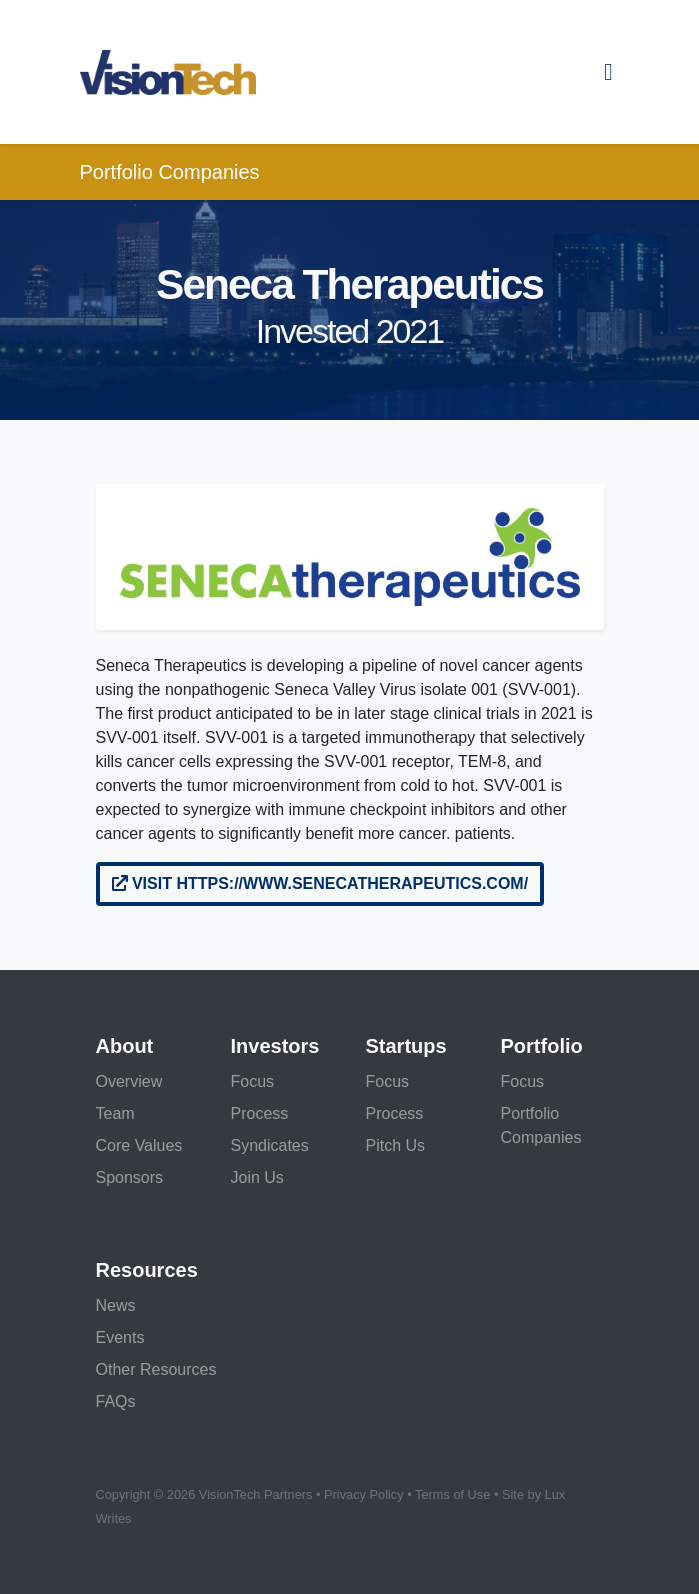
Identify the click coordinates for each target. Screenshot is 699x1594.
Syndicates (270, 1145)
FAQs (116, 1401)
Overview (129, 1081)
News (116, 1305)
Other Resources (156, 1369)
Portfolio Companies (170, 172)
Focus (253, 1081)
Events (120, 1337)
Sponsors (130, 1177)
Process (260, 1113)
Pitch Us (396, 1145)
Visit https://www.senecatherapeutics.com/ (320, 883)
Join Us (257, 1177)
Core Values (139, 1145)
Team (115, 1113)
